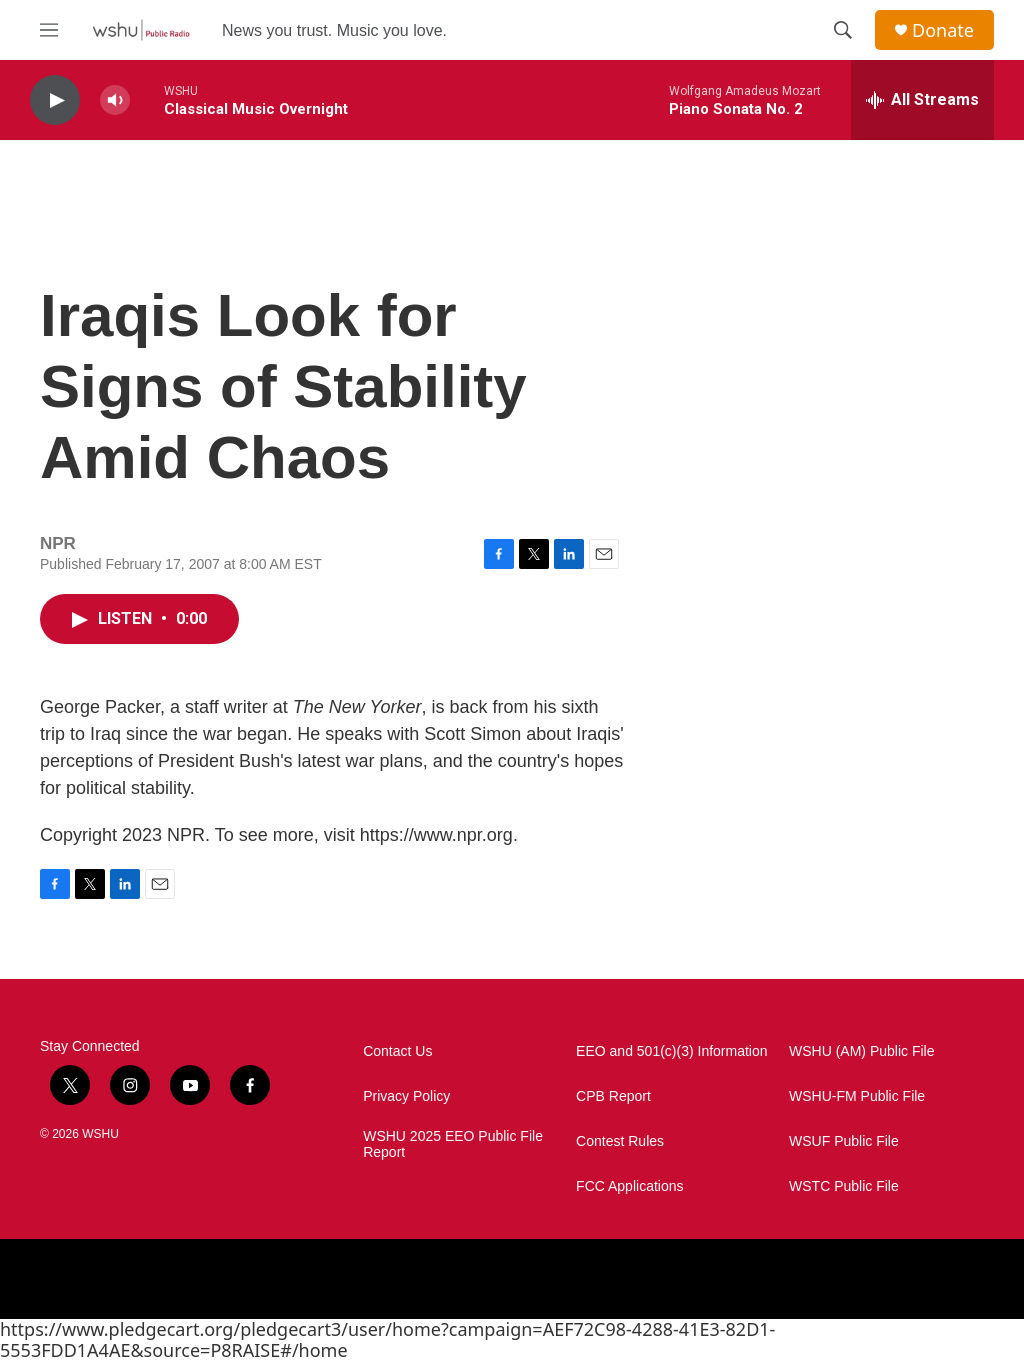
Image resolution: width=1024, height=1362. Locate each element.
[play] (55, 100)
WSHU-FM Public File (857, 1096)
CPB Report (613, 1096)
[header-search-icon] (843, 30)
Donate (943, 30)
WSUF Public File (844, 1141)
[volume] (115, 100)
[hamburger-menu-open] (49, 30)
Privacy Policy (406, 1096)
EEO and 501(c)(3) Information (671, 1051)
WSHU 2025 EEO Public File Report (453, 1144)
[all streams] (922, 100)
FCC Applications (629, 1186)
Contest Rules (620, 1141)
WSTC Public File (844, 1186)
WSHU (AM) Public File (861, 1051)
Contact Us (397, 1051)
